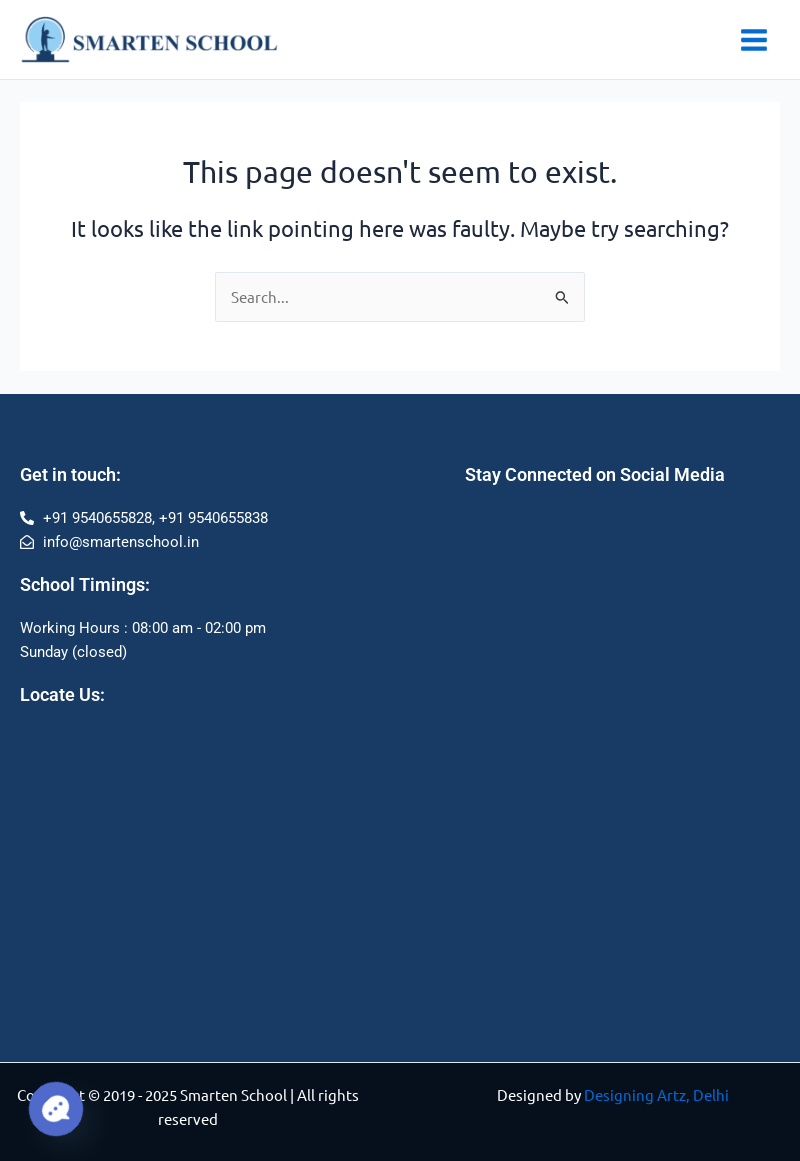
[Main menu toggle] (754, 40)
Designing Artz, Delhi (656, 1094)
